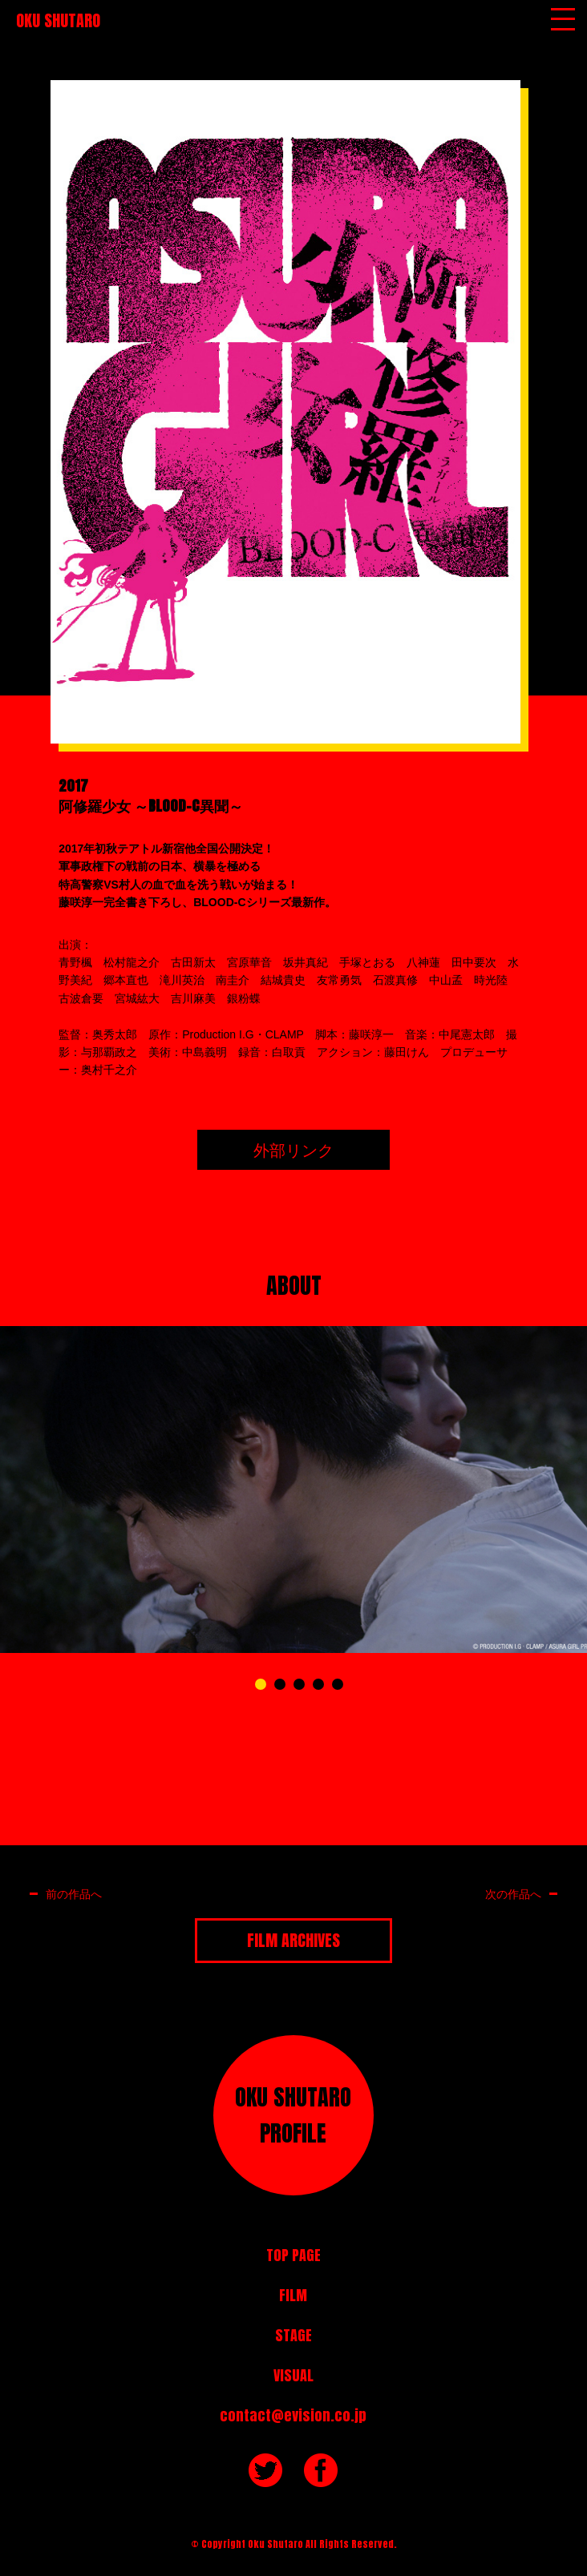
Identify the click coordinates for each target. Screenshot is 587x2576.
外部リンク (293, 1149)
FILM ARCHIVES (293, 1940)
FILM (293, 2295)
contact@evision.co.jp (293, 2415)
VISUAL (293, 2375)
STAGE (293, 2335)
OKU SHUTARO (58, 20)
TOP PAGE (293, 2255)
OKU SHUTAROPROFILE (293, 2115)
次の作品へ (513, 1893)
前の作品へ (74, 1893)
